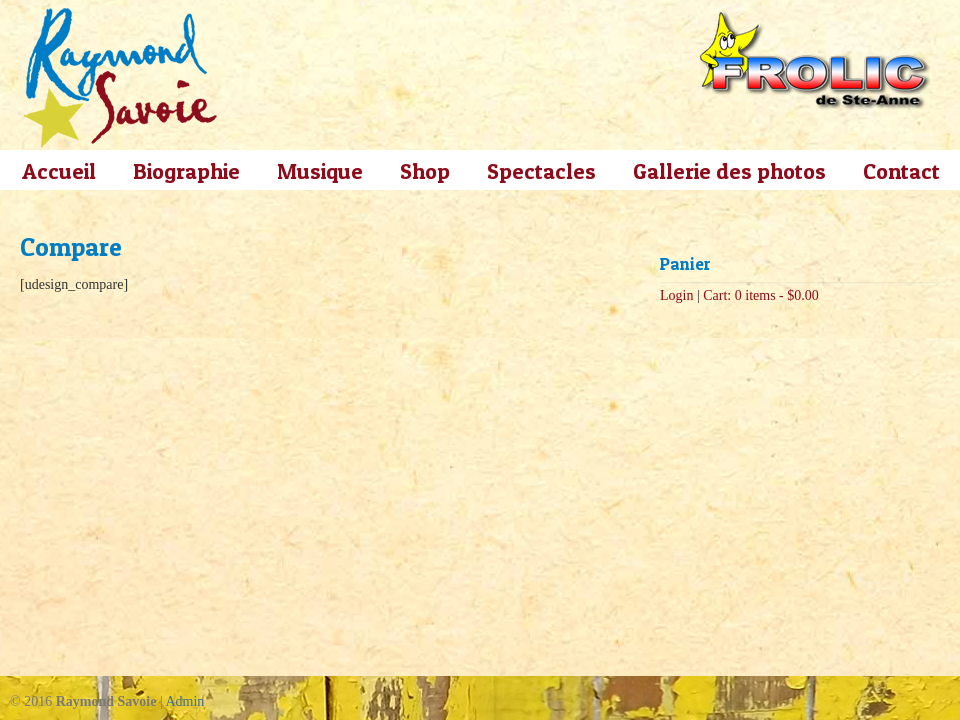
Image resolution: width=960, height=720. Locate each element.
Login (676, 295)
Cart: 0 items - (761, 295)
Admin (184, 701)
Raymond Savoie (120, 78)
